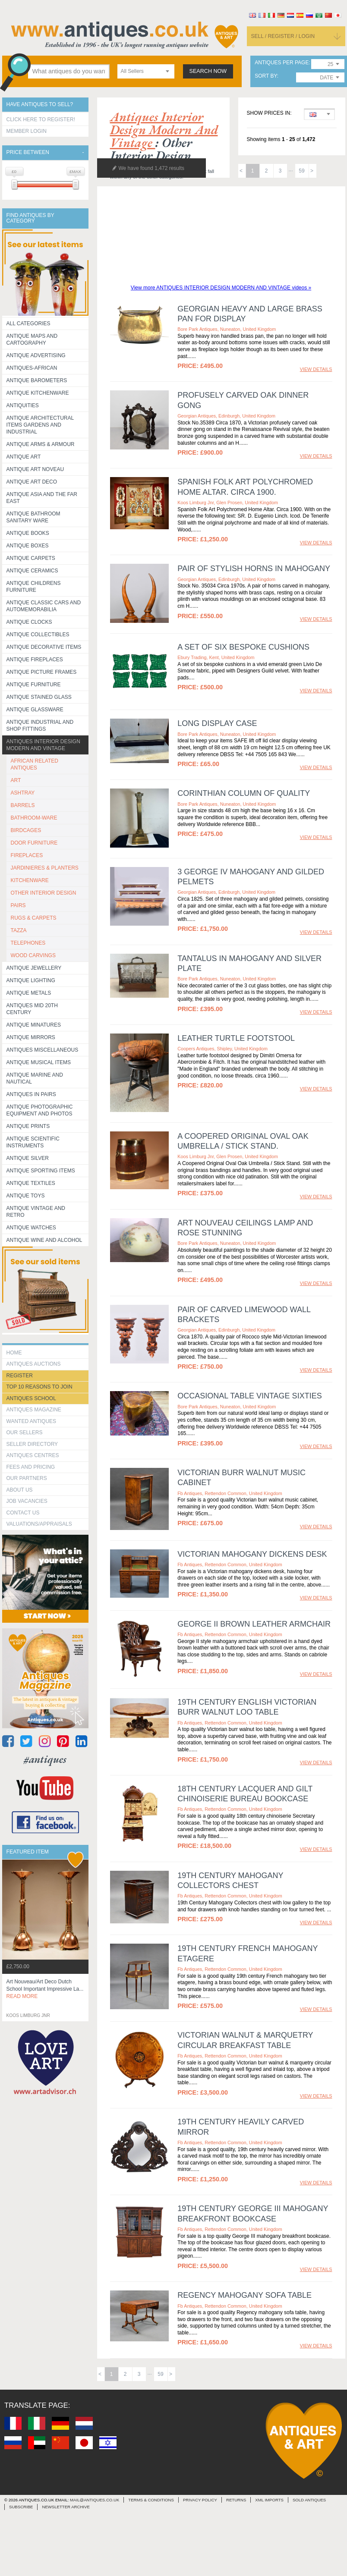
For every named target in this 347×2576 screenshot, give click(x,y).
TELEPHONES (28, 943)
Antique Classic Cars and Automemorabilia (43, 606)
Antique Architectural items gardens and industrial (40, 425)
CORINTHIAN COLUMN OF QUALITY (243, 793)
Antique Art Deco (31, 482)
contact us (23, 1513)
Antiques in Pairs (31, 1094)
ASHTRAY (23, 793)
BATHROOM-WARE (34, 818)
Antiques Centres (32, 1455)
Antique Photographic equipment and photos (39, 1110)
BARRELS (23, 805)
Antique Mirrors (30, 1037)
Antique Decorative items (44, 647)
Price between (27, 152)
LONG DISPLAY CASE (217, 723)
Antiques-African (31, 368)
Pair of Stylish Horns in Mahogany (253, 568)
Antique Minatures (33, 1025)
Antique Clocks (29, 622)
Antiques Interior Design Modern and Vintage (43, 744)
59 (301, 171)
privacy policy (200, 2499)
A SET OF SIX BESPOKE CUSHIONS (243, 647)
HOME (14, 1353)
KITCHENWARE (30, 880)
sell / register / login (283, 36)
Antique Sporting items (40, 1171)
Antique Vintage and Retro (35, 1211)
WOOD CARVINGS (33, 955)
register (19, 1376)
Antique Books (27, 533)
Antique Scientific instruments (33, 1142)
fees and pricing (30, 1467)
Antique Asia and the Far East (42, 497)
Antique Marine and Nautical (34, 1078)
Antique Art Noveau (35, 469)
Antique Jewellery (34, 968)
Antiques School (31, 1398)
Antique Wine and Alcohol (44, 1240)
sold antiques (309, 2499)
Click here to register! (41, 119)
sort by (266, 76)
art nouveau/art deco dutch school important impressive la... (45, 1989)
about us (19, 1490)
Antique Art (23, 457)
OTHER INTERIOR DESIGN (43, 893)
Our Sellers (24, 1432)
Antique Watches (31, 1228)
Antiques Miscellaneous (42, 1050)
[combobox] (145, 71)
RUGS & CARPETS (34, 918)
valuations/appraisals (39, 1524)
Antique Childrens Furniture (33, 586)
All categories (28, 323)
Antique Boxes (27, 546)
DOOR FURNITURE (34, 843)
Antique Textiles (30, 1183)
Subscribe (21, 2506)
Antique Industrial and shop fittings (40, 725)
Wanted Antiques (31, 1421)
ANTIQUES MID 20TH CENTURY (32, 1008)
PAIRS (18, 905)
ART (16, 780)
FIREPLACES (27, 855)
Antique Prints (28, 1126)
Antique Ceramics (32, 571)
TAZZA (19, 930)
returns (236, 2499)
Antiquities (22, 405)
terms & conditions (151, 2499)
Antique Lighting (30, 980)
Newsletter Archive (65, 2506)
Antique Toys (25, 1196)
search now (208, 71)
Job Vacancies (26, 1501)
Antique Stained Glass (39, 697)
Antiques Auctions (33, 1364)
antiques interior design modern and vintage (164, 129)
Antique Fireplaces (34, 660)
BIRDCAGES (26, 830)
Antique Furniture (33, 685)
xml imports (269, 2499)
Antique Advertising (36, 355)
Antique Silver (27, 1158)
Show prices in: (269, 113)
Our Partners (26, 1478)
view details (316, 369)
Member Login (26, 131)
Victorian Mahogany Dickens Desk (252, 1554)
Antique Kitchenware (37, 393)
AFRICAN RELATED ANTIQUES (34, 764)
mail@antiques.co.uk (94, 2499)
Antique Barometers (36, 380)
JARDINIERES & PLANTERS (45, 868)
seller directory (32, 1444)
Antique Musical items (38, 1062)
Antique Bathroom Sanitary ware (33, 517)
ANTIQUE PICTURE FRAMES (41, 672)
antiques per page (282, 63)
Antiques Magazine (33, 1410)
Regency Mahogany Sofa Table (244, 2295)
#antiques (45, 1759)
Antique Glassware (34, 710)
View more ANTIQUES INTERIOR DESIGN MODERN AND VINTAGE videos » (221, 288)
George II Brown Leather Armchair (254, 1624)
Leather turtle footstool (236, 1038)
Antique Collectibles (37, 634)
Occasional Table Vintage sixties (249, 1396)
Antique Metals (28, 993)
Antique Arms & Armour (40, 444)
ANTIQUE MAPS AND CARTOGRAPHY (32, 339)
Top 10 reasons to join (39, 1387)
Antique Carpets (30, 558)
